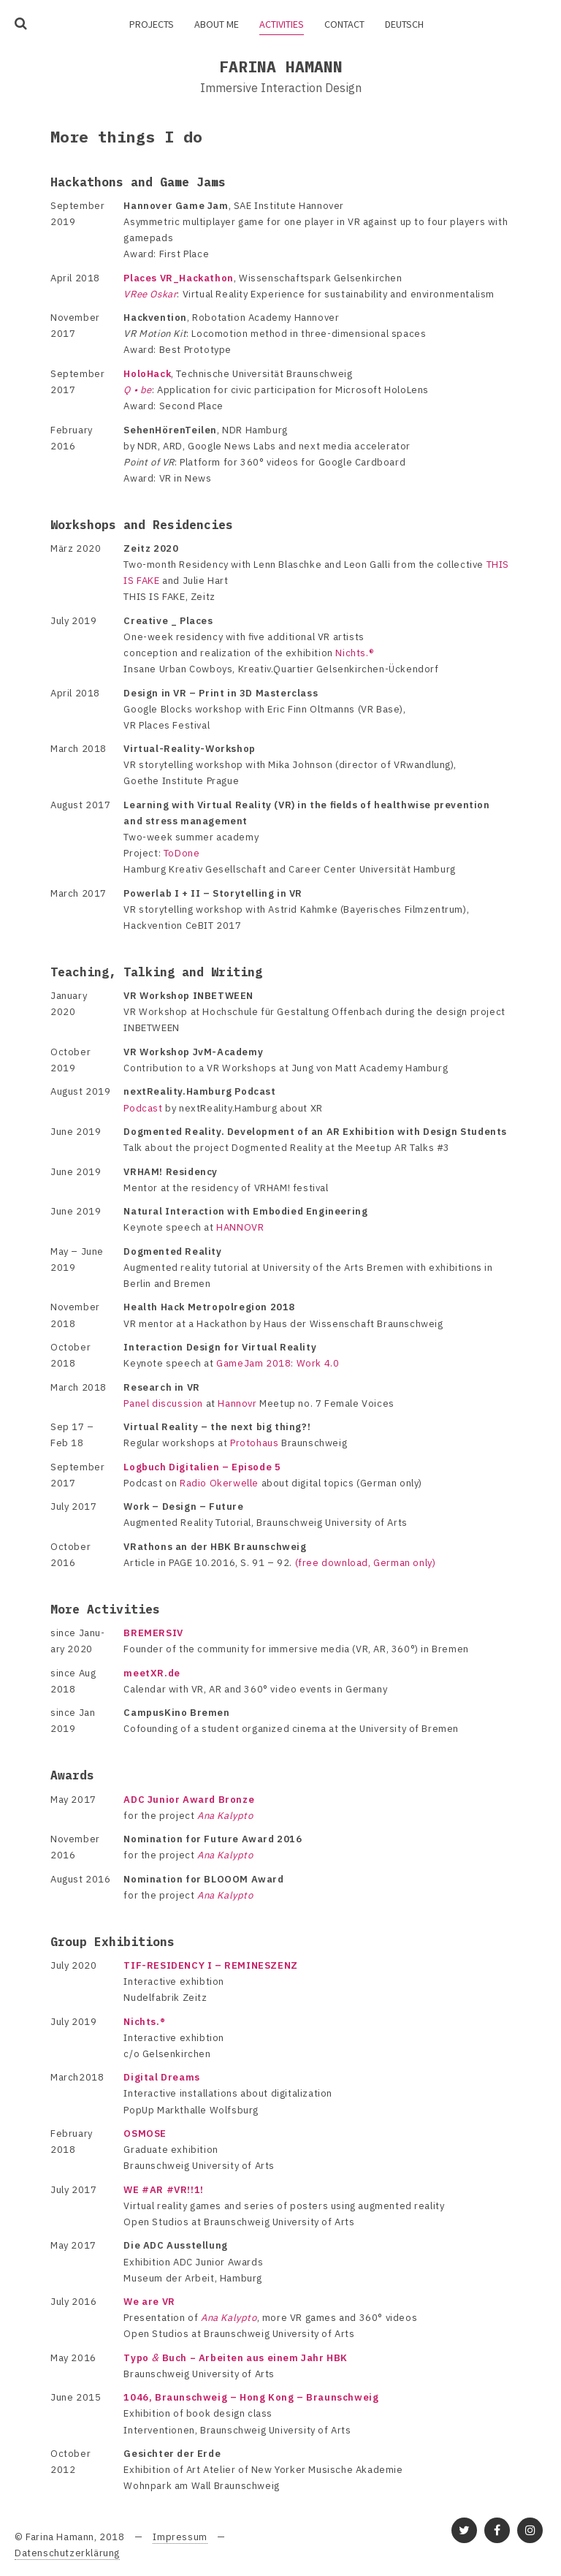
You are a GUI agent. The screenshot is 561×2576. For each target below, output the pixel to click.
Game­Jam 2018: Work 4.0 (277, 1363)
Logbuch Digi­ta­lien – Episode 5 (201, 1467)
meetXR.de (151, 1673)
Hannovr (237, 1403)
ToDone (182, 853)
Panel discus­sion (163, 1403)
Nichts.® (354, 653)
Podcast (142, 1108)
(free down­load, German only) (365, 1563)
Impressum (180, 2537)
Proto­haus (254, 1443)
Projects (151, 24)
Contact (344, 24)
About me (216, 24)
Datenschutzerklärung (67, 2553)
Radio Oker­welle (219, 1483)
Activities (281, 24)
